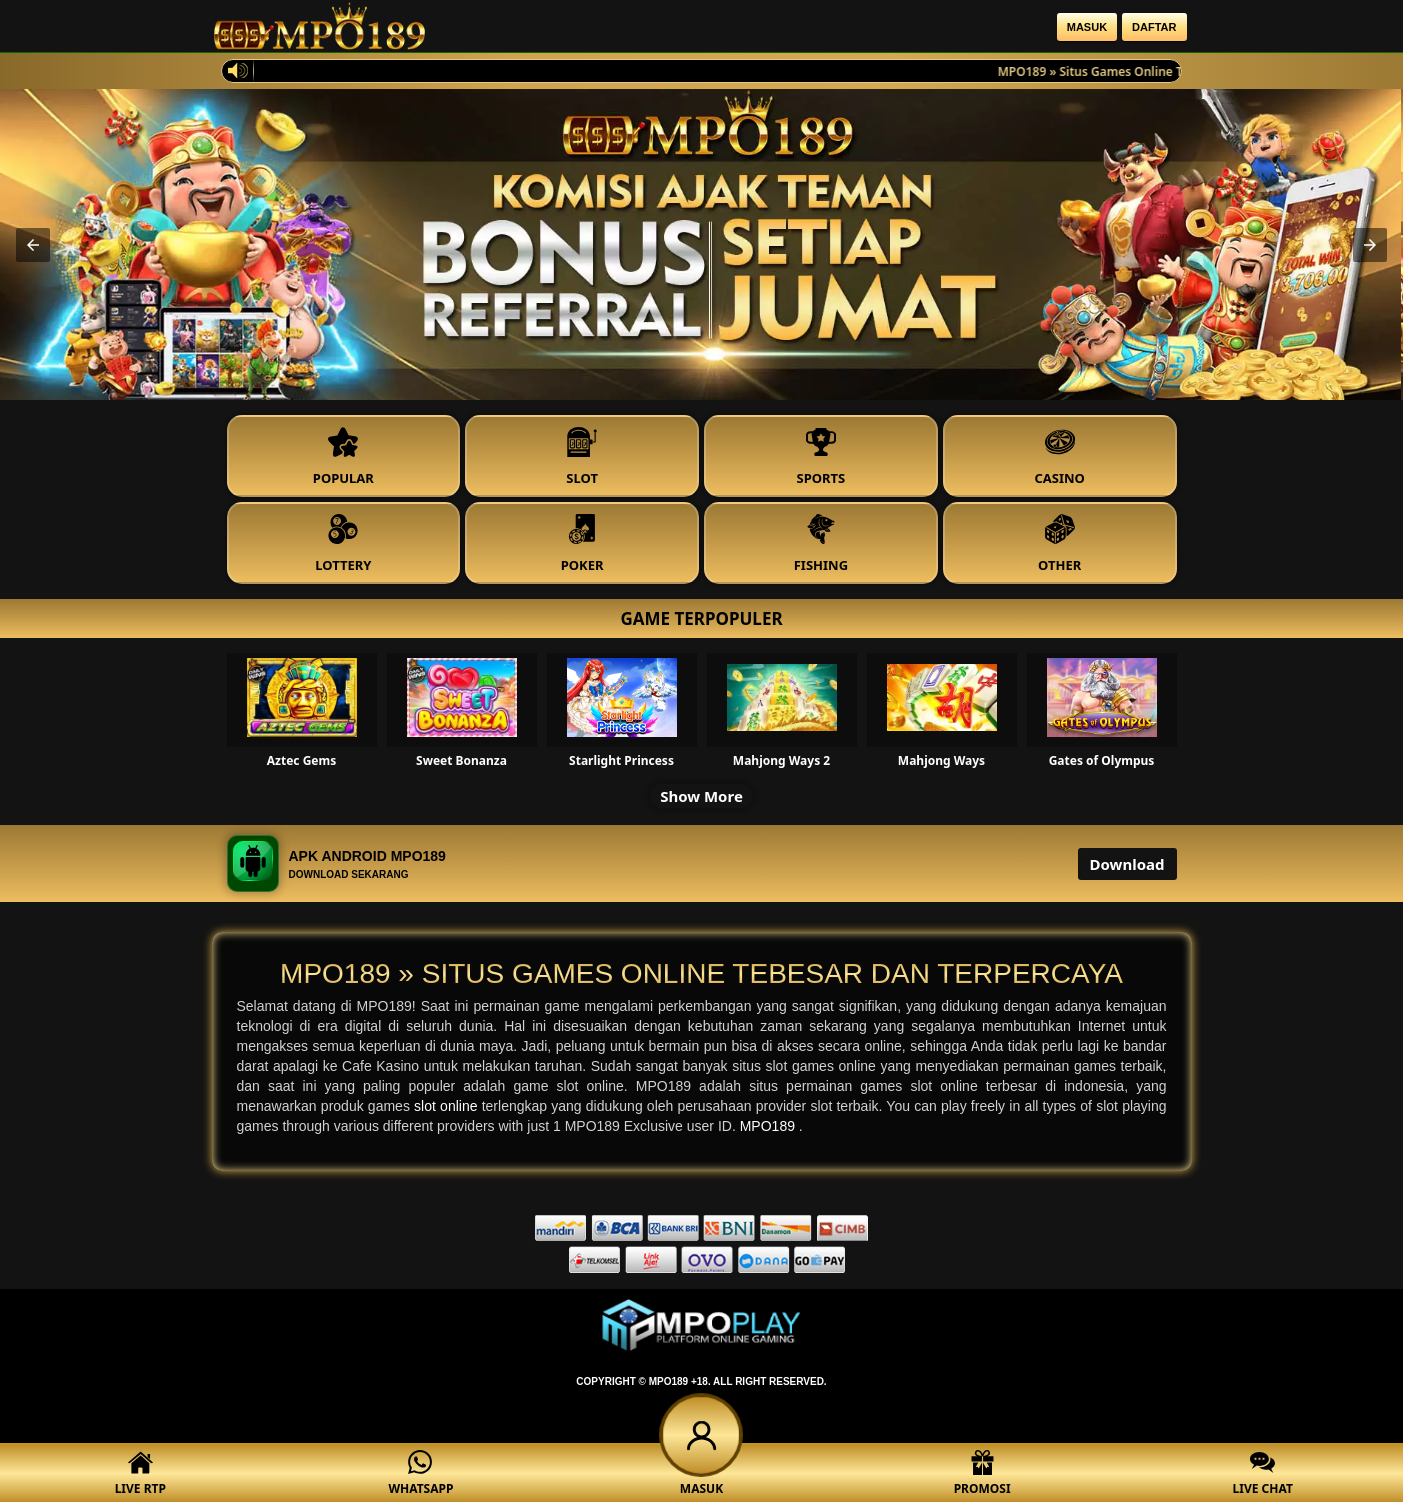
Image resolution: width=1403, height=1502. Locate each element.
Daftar (1154, 27)
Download (1127, 864)
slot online (448, 1106)
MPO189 (769, 1126)
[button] (33, 245)
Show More (701, 796)
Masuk (1087, 27)
